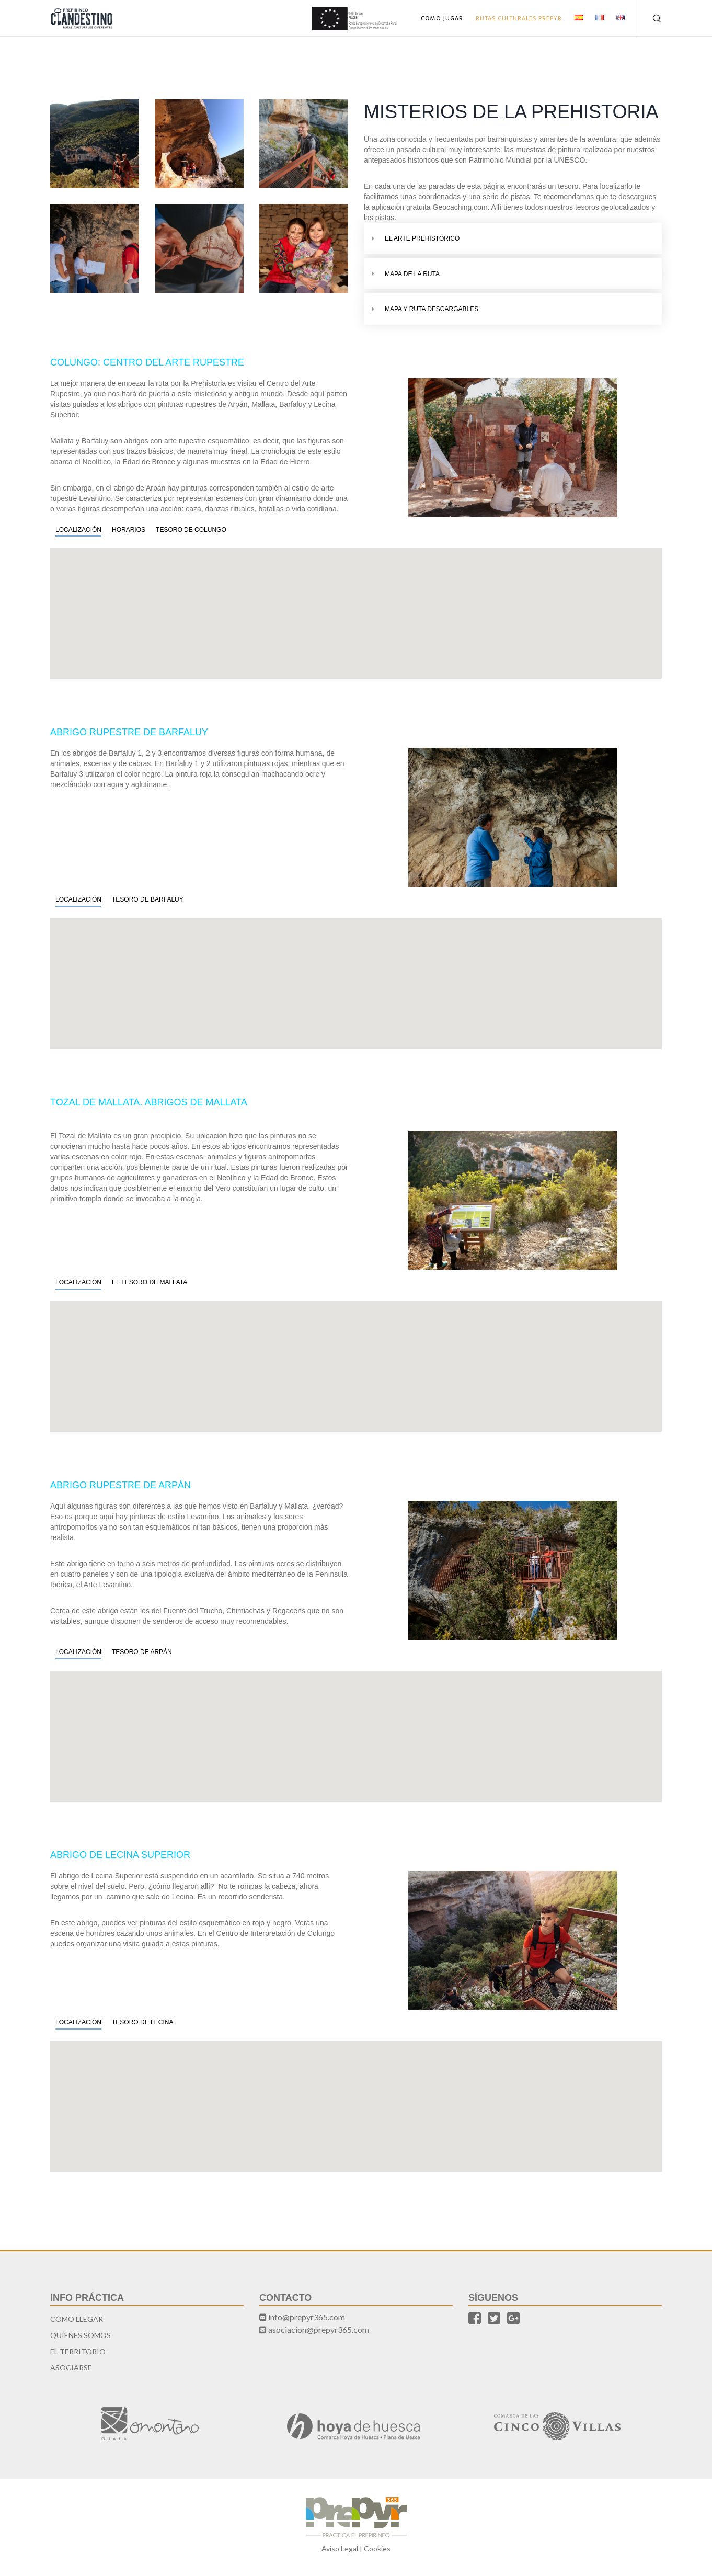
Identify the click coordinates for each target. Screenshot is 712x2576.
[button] (356, 607)
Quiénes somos (80, 2335)
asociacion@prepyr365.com (318, 2329)
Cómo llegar (76, 2319)
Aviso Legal (339, 2548)
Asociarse (71, 2367)
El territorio (78, 2351)
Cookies (377, 2548)
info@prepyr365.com (306, 2317)
